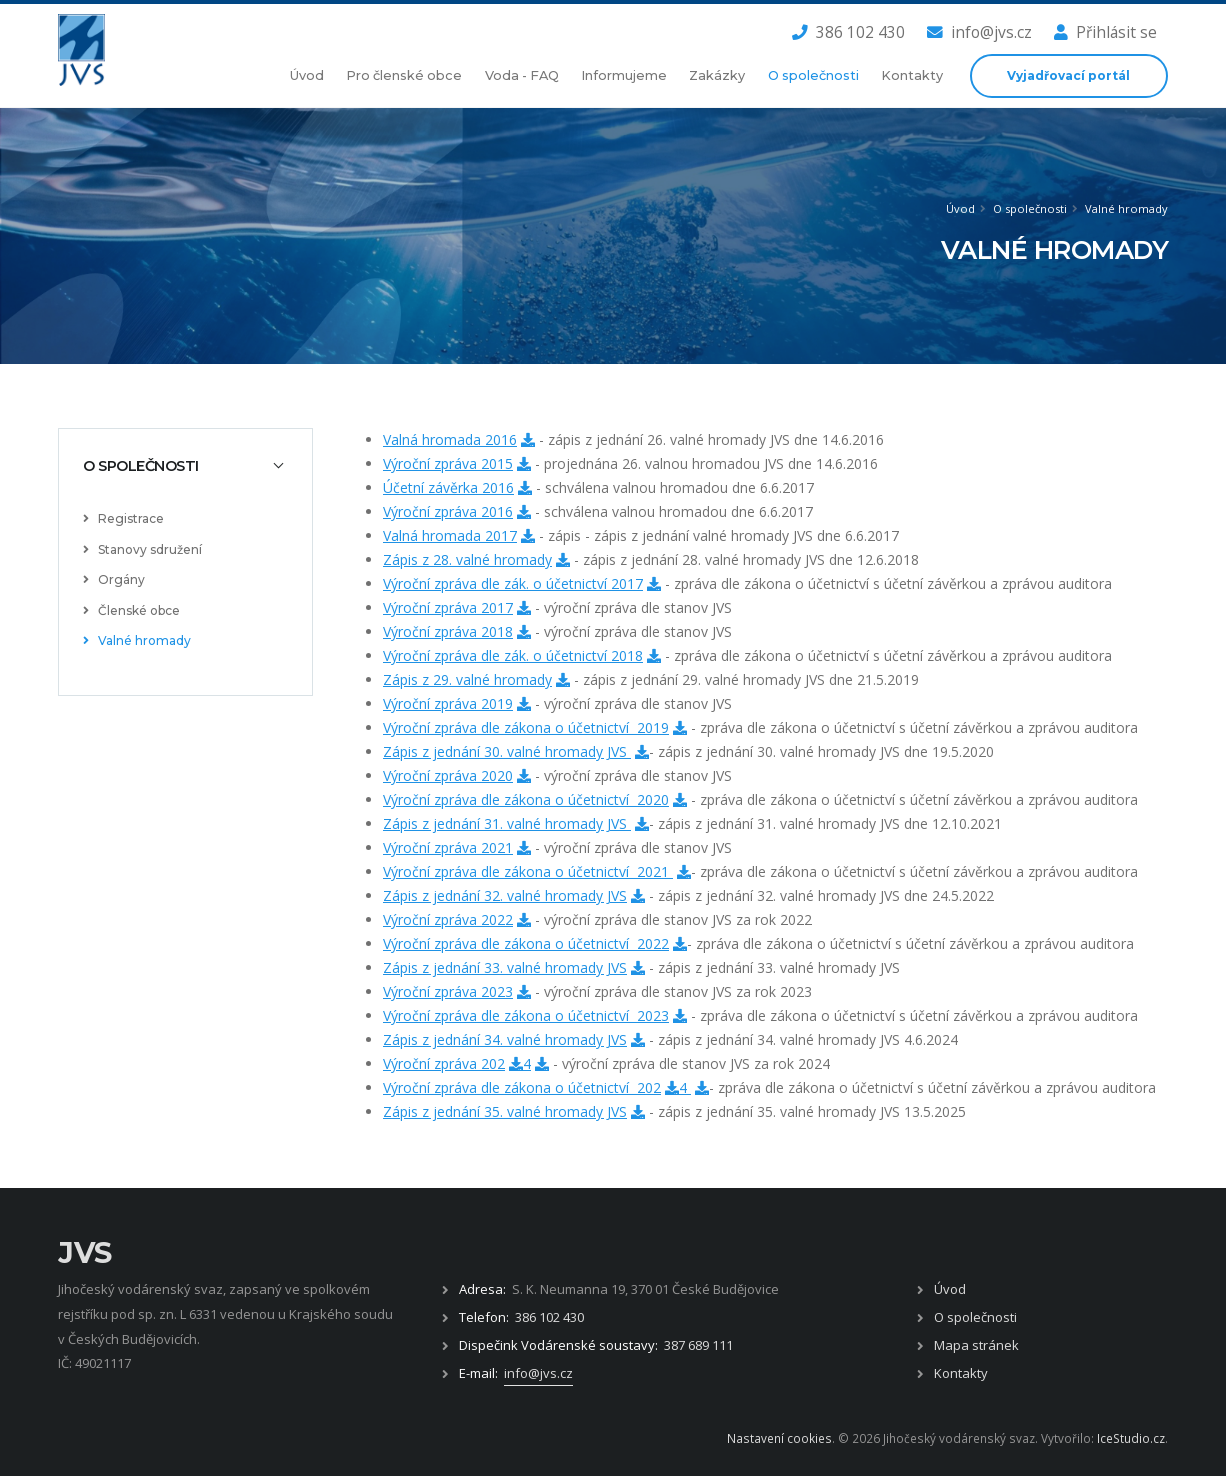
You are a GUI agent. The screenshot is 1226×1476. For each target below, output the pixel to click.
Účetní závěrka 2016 (448, 487)
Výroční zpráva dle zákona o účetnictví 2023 (526, 1015)
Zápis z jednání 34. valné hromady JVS (505, 1039)
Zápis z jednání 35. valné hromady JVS (505, 1111)
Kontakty (912, 75)
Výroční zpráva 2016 (448, 511)
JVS (85, 1252)
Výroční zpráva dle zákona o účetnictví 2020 (526, 799)
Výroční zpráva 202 (444, 1063)
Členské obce (131, 610)
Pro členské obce (404, 75)
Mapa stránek (976, 1345)
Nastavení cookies (779, 1438)
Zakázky (717, 75)
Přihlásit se (1105, 32)
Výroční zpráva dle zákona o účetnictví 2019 (526, 727)
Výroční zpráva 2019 (448, 703)
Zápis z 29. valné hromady (467, 679)
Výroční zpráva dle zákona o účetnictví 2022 (526, 943)
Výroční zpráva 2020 (448, 775)
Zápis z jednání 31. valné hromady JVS (507, 823)
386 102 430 (848, 32)
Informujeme (624, 75)
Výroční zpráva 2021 (448, 847)
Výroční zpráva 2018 (448, 631)
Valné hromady (1126, 208)
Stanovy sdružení (142, 549)
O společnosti (813, 75)
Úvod (307, 75)
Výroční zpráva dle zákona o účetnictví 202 (522, 1087)
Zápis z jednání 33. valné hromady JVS (505, 967)
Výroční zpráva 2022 (448, 919)
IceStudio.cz (1131, 1438)
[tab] (185, 466)
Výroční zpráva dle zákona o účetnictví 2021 (528, 871)
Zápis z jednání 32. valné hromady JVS (505, 895)
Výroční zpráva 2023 (448, 991)
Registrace (123, 518)
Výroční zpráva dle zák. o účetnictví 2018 (513, 655)
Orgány (114, 579)
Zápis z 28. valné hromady (467, 559)
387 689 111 (698, 1345)
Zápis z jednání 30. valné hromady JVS (507, 751)
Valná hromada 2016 (450, 439)
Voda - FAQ (522, 75)
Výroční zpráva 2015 (448, 463)
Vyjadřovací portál (1068, 75)
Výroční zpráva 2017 (448, 607)
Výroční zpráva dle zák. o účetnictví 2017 (513, 583)
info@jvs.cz (979, 32)
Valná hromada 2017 (450, 535)
